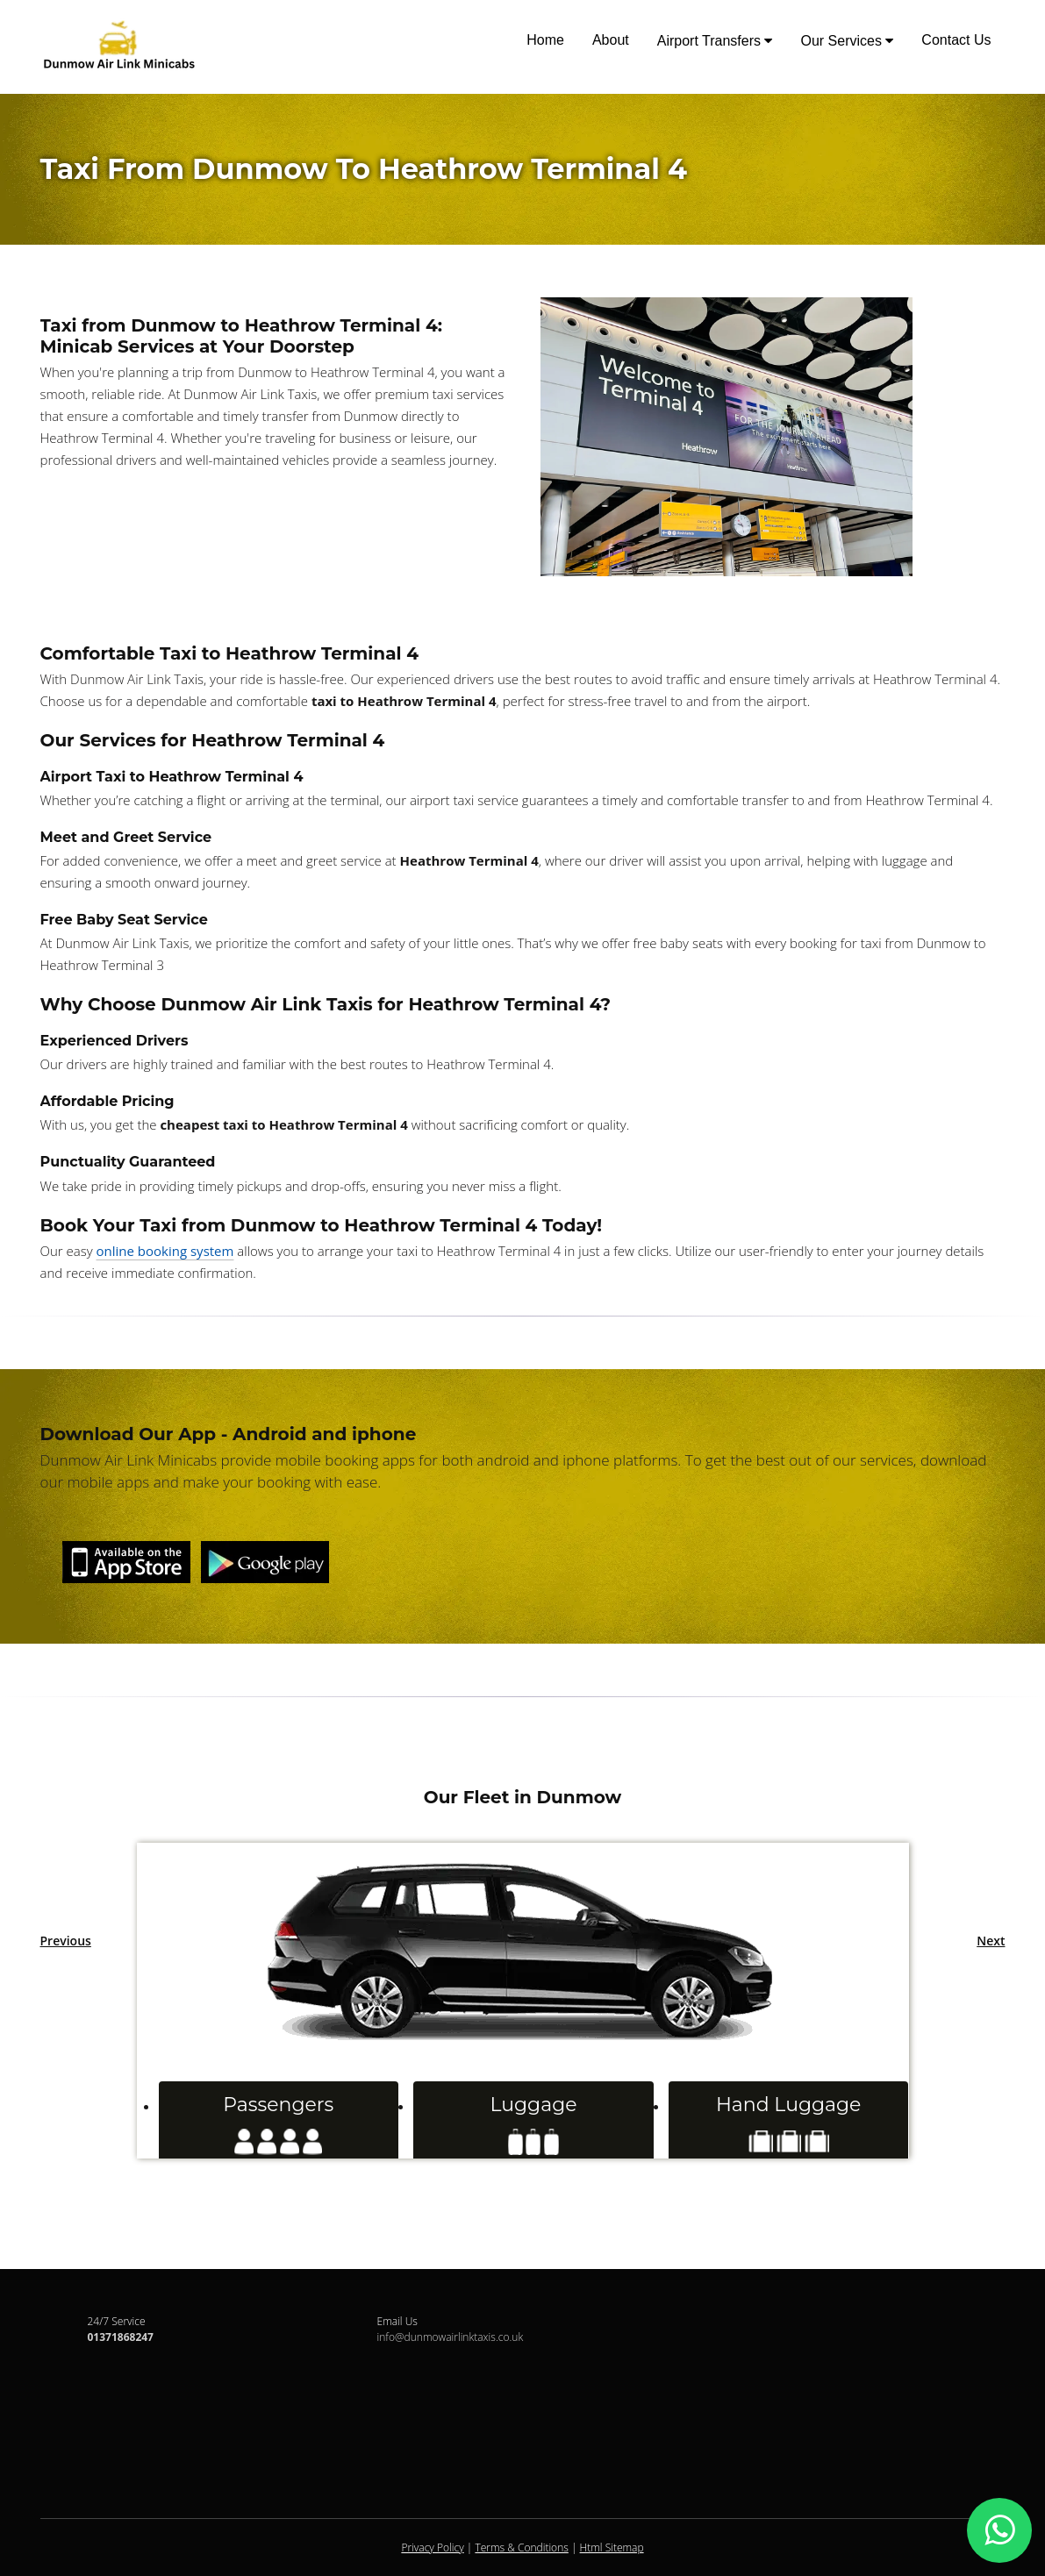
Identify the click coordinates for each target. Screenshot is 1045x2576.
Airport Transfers (715, 40)
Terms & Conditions (521, 2547)
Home (545, 39)
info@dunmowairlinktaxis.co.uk (450, 2337)
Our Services (846, 40)
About (610, 39)
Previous (65, 1941)
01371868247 (121, 2337)
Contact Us (956, 39)
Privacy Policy (432, 2547)
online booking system (165, 1250)
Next (991, 1941)
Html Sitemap (612, 2547)
